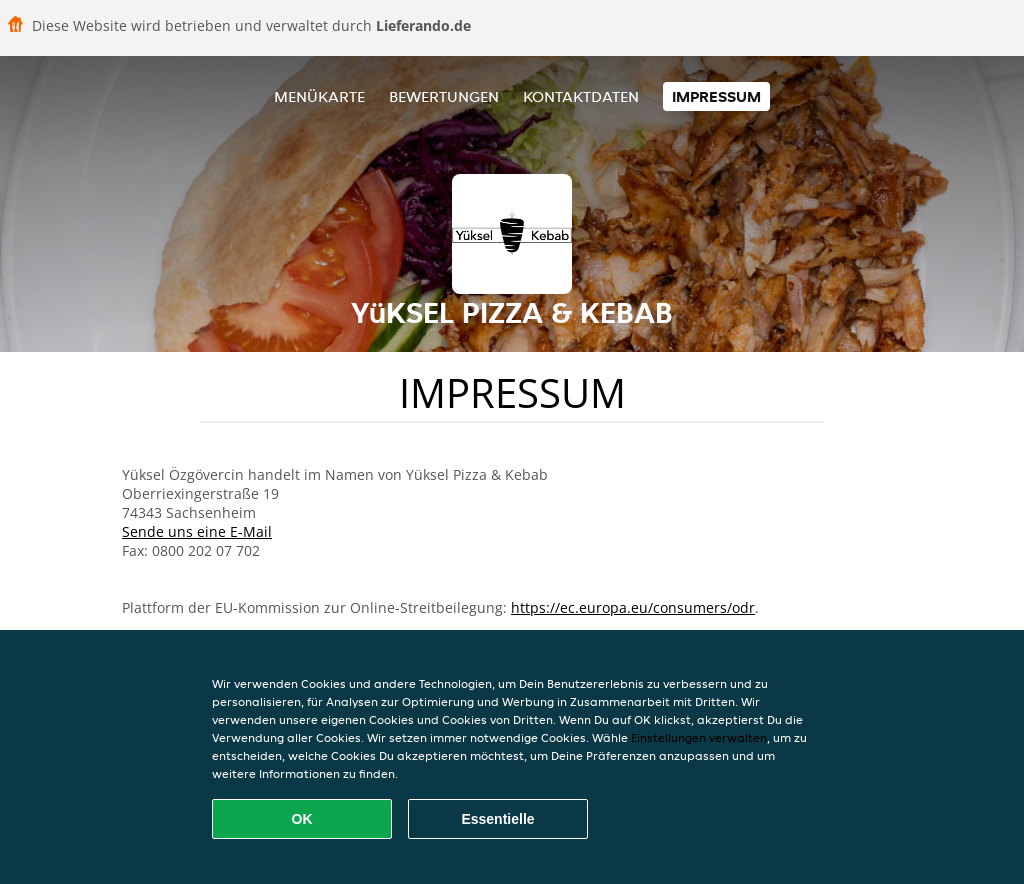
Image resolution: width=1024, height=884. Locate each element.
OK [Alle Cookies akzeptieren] (302, 819)
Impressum (716, 96)
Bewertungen (444, 96)
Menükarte (319, 96)
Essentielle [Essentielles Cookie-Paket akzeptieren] (497, 819)
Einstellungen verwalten (699, 737)
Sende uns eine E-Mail (197, 531)
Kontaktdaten (581, 96)
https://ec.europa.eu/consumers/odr (633, 607)
